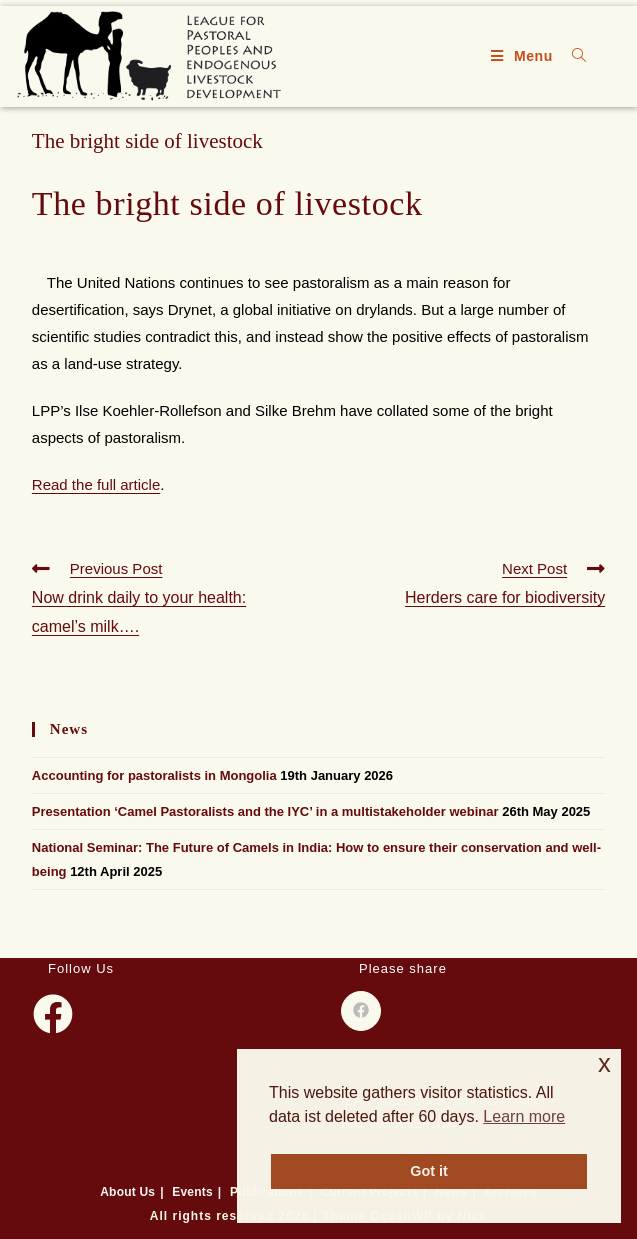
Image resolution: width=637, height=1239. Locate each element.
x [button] (604, 1063)
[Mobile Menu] (524, 56)
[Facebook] (53, 1014)
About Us (127, 1192)
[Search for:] (572, 56)
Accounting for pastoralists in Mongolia (154, 775)
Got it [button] (429, 1171)
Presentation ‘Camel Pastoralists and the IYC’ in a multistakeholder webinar (265, 811)
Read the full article (96, 484)
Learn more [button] (524, 1116)
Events (192, 1192)
